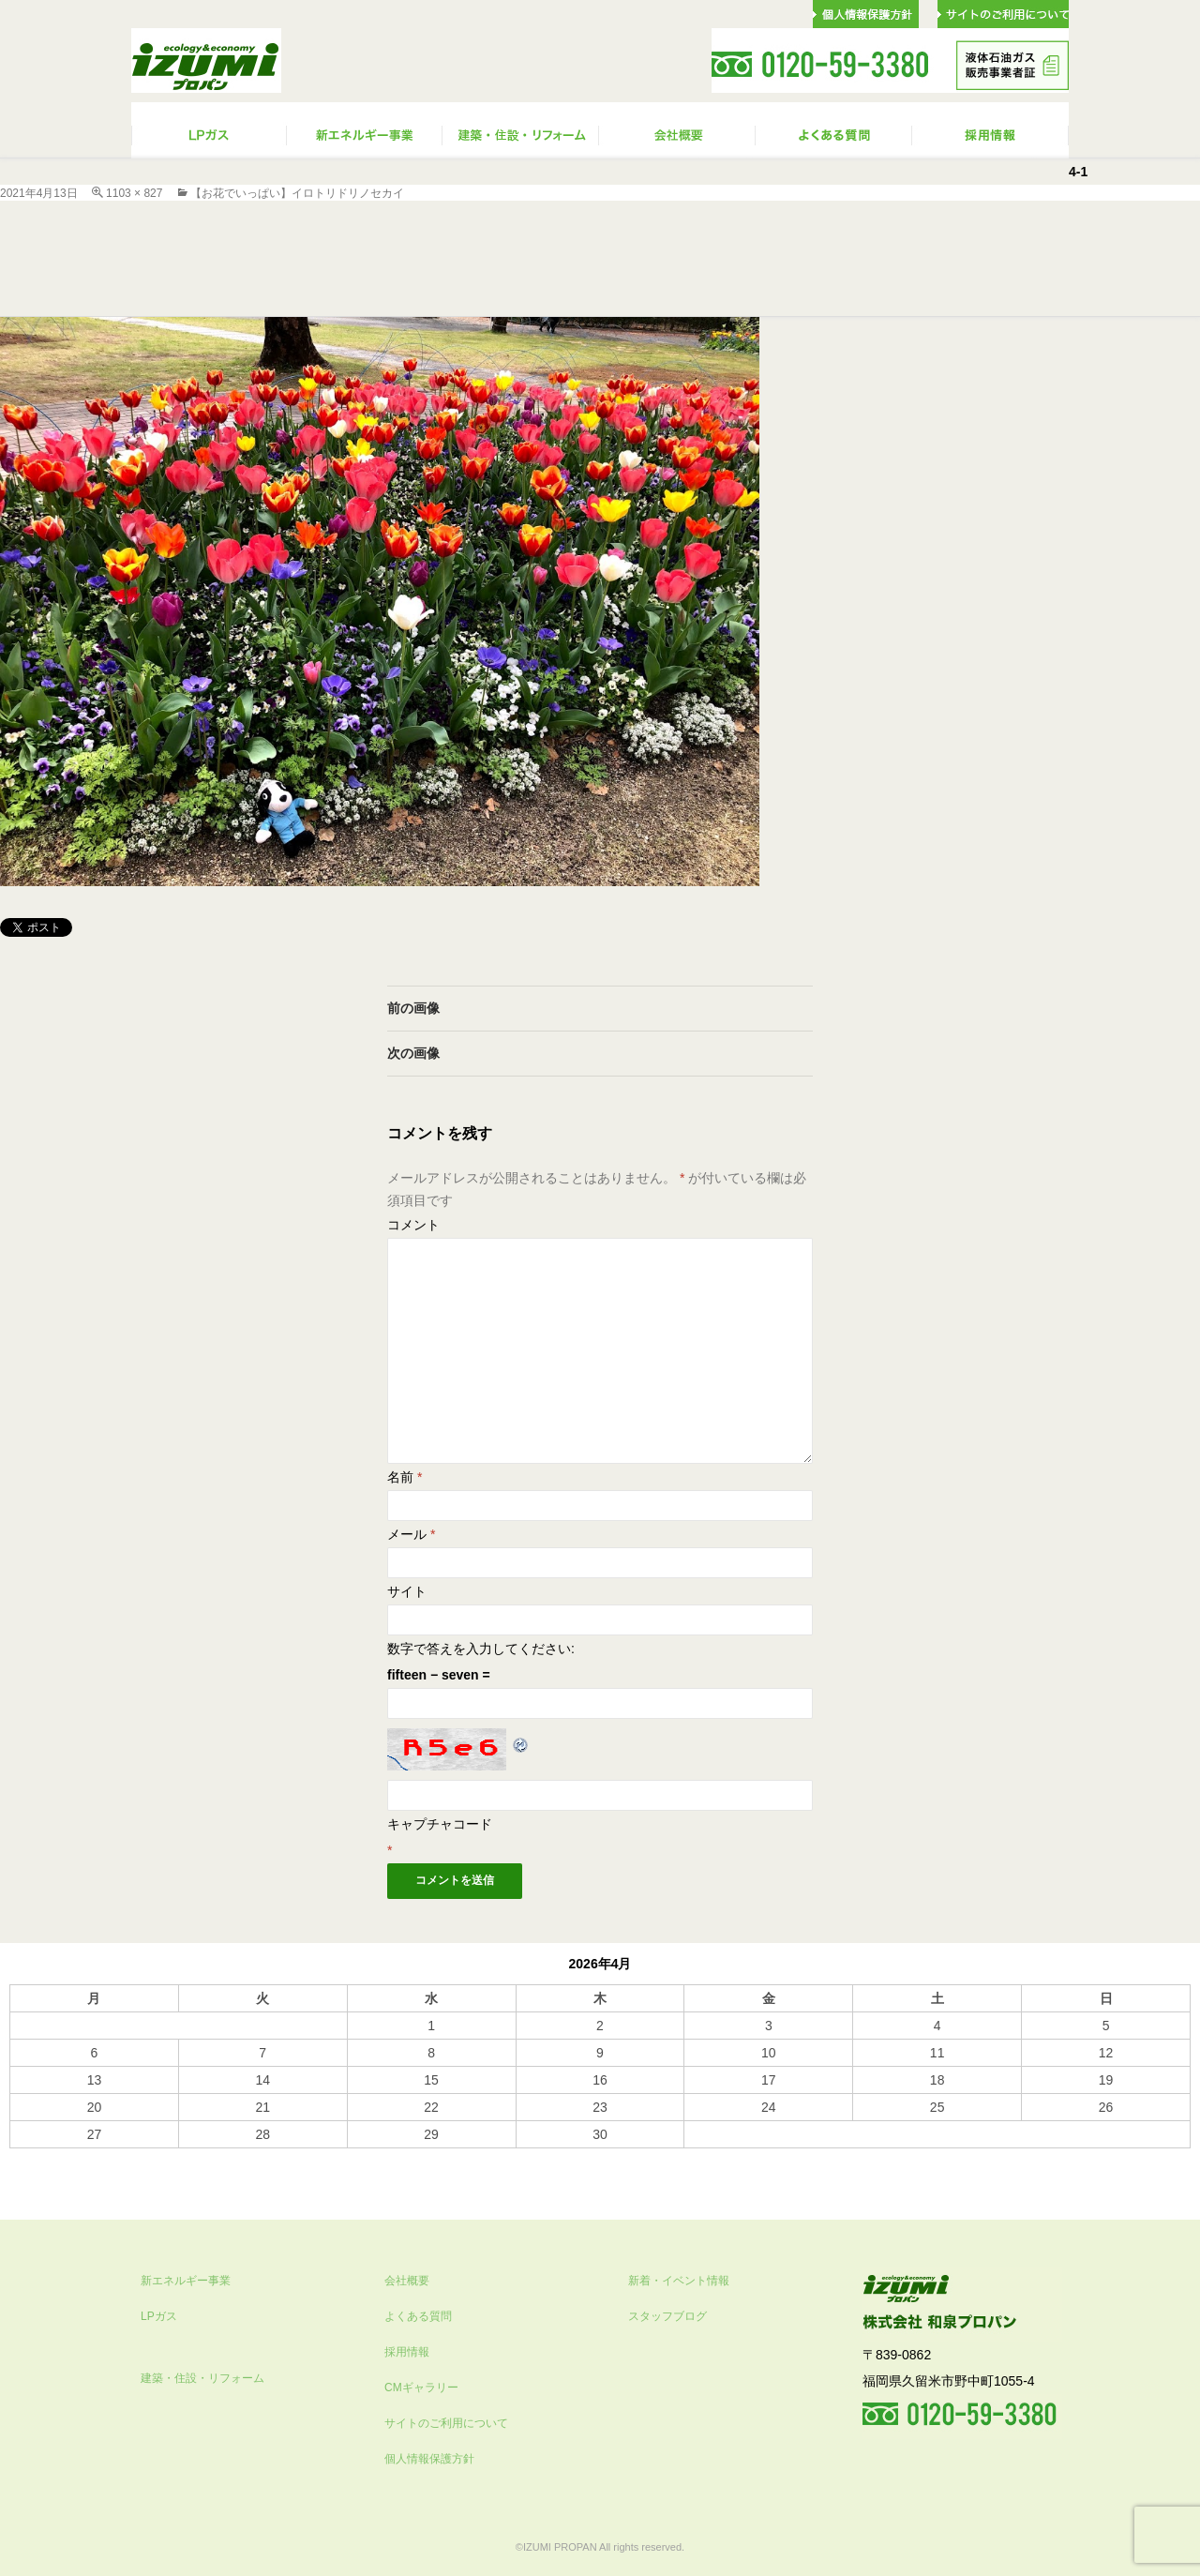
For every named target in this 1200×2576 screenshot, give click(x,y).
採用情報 (406, 2351)
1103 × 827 (134, 193)
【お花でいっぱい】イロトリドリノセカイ (297, 193)
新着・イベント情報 (678, 2280)
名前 (404, 1476)
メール (411, 1534)
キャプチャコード (439, 1823)
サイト (407, 1591)
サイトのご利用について (446, 2423)
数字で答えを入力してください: (481, 1648)
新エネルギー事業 (186, 2280)
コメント (413, 1224)
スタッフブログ (667, 2316)
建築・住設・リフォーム (202, 2378)
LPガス (159, 2316)
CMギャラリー (421, 2387)
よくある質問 (418, 2316)
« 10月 (28, 2156)
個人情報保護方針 (429, 2458)
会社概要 (406, 2280)
